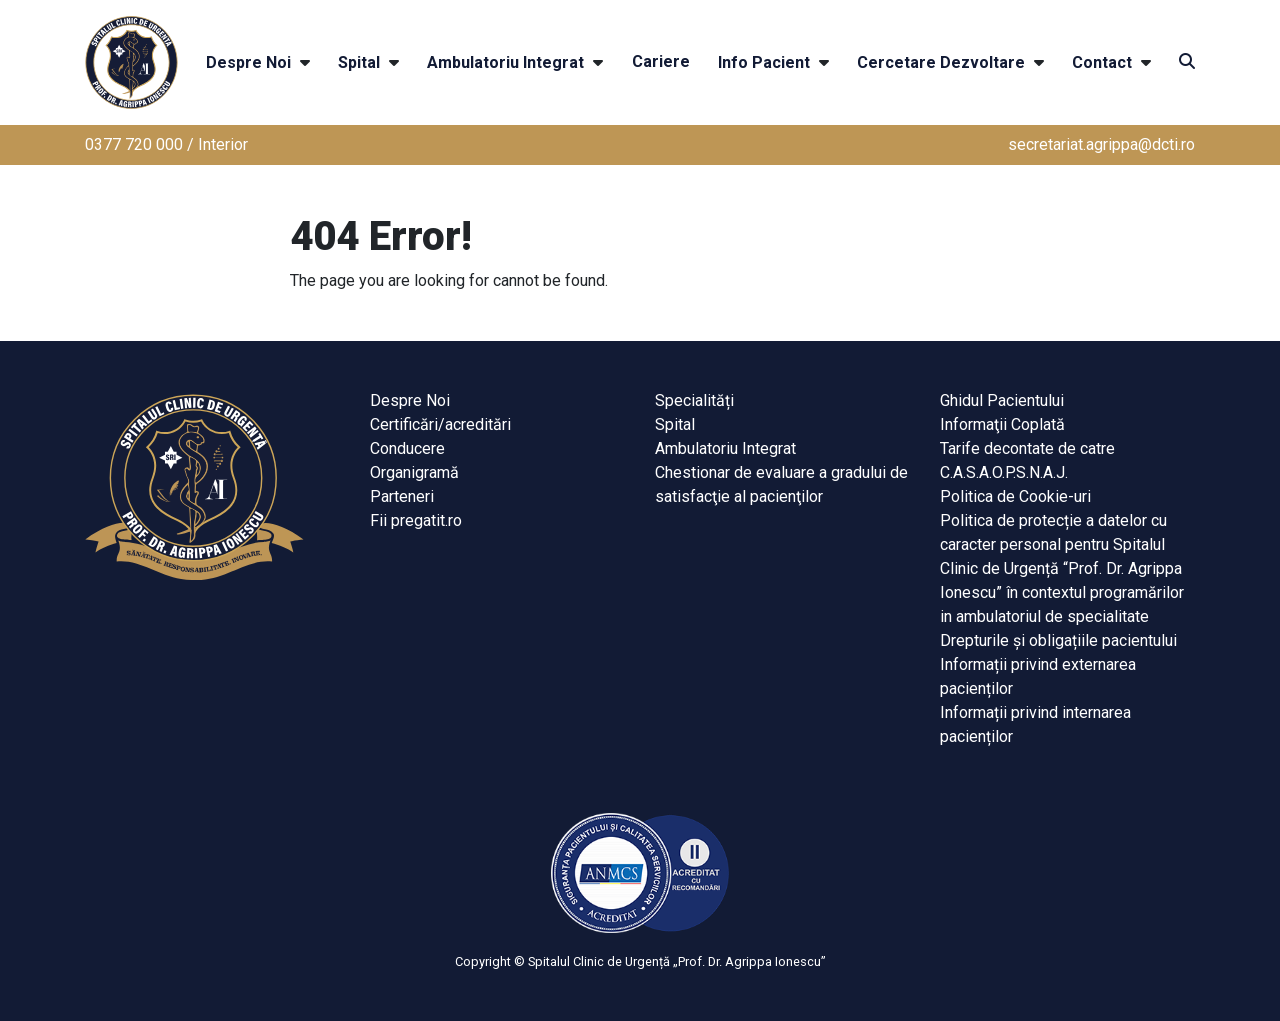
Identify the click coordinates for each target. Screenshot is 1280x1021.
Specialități (694, 400)
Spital (359, 62)
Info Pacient (764, 62)
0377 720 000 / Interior (166, 144)
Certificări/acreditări (440, 424)
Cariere (661, 61)
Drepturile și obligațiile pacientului (1058, 640)
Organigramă (414, 472)
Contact (1102, 62)
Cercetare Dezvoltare (941, 62)
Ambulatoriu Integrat (505, 62)
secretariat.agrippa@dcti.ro (1101, 144)
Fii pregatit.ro (416, 520)
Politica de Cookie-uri (1015, 496)
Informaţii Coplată (1002, 424)
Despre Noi (248, 62)
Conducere (407, 448)
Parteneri (402, 496)
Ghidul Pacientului (1002, 400)
